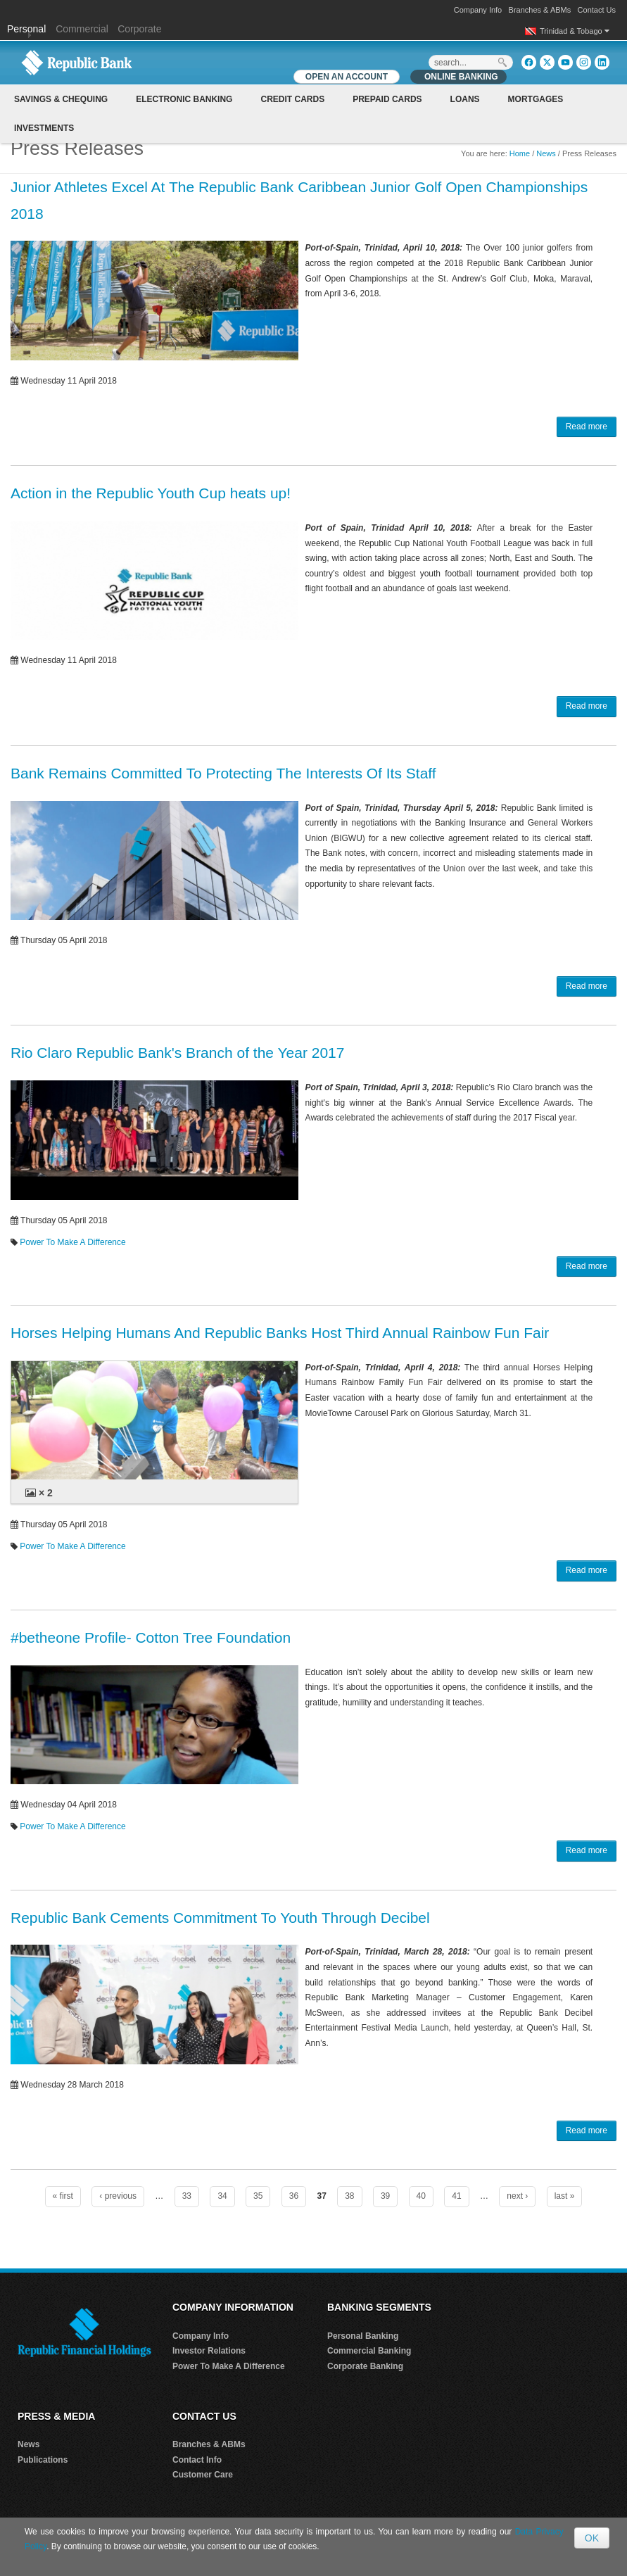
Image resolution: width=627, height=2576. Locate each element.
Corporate (139, 28)
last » (565, 2196)
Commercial (82, 28)
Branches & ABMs (540, 10)
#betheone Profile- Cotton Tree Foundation (151, 1637)
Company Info (478, 10)
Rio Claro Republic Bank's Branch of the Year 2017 (177, 1052)
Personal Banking (362, 2336)
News (546, 153)
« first (63, 2196)
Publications (43, 2460)
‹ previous (118, 2196)
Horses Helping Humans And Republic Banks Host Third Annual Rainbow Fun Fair (280, 1333)
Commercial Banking (369, 2351)
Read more (586, 426)
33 (186, 2196)
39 (385, 2196)
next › (517, 2196)
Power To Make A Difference (72, 1242)
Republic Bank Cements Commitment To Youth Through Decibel (220, 1917)
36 (293, 2196)
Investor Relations (209, 2351)
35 (257, 2196)
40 (421, 2196)
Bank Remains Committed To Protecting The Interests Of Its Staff (223, 773)
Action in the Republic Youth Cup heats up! (151, 493)
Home (519, 153)
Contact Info (197, 2460)
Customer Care (202, 2475)
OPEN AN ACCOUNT (346, 77)
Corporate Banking (365, 2366)
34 (222, 2196)
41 (456, 2196)
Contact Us (597, 10)
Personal (28, 28)
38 (349, 2196)
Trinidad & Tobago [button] (574, 31)
